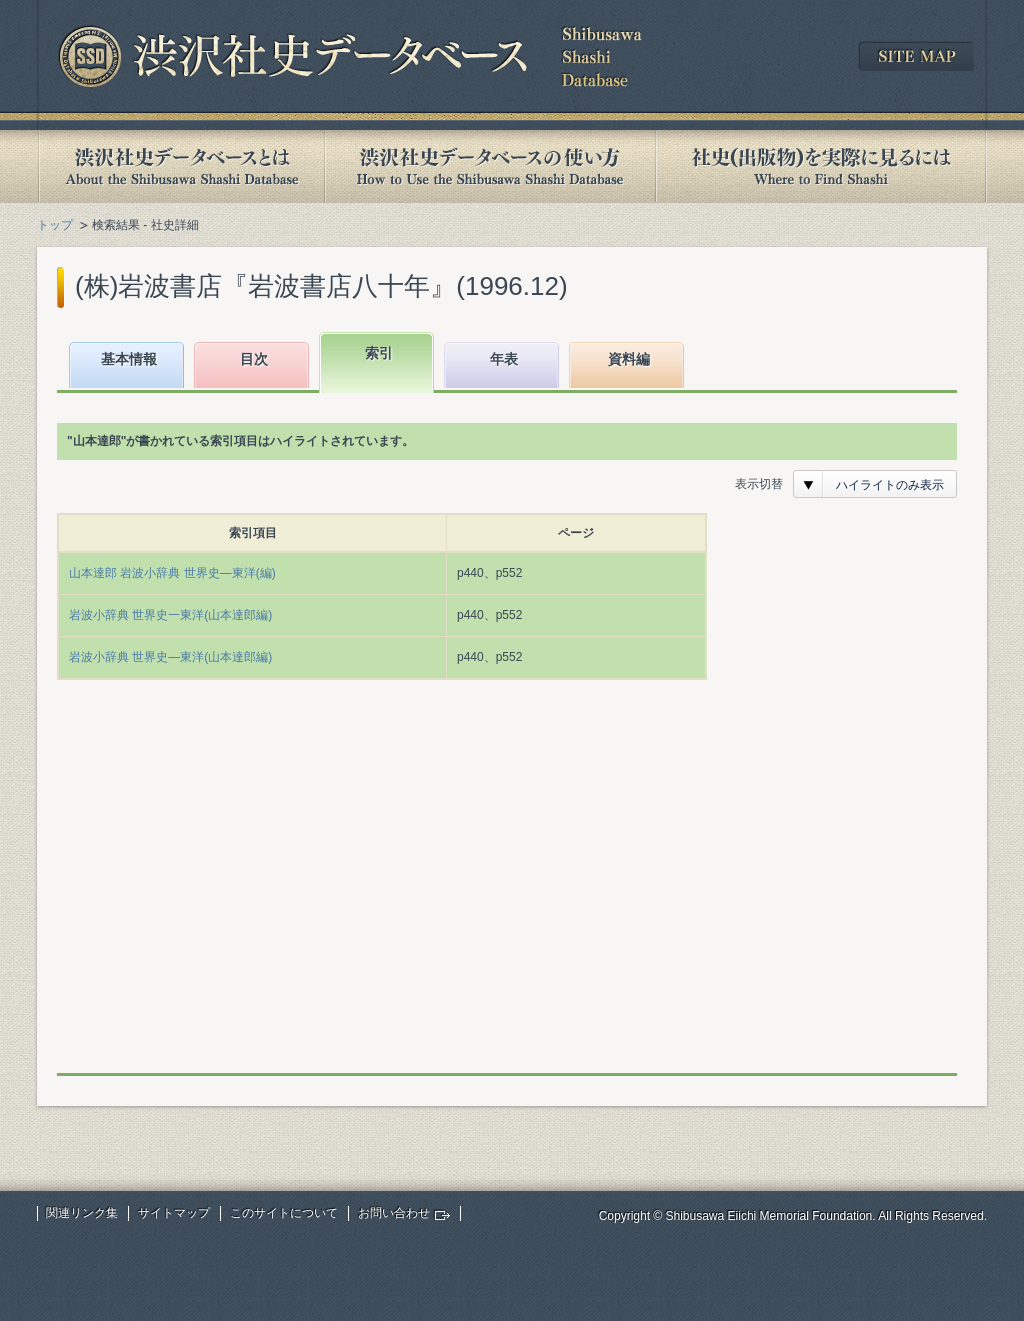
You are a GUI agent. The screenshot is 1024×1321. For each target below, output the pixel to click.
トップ (55, 225)
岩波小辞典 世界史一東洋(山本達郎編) (170, 615)
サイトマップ (174, 1213)
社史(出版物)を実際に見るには (821, 166)
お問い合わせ (394, 1213)
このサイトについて (284, 1213)
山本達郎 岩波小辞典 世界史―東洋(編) (172, 573)
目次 (254, 359)
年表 (504, 359)
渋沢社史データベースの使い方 (490, 166)
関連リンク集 (82, 1213)
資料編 (629, 359)
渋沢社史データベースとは (180, 166)
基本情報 (129, 359)
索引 (379, 353)
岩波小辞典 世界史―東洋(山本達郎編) (170, 657)
